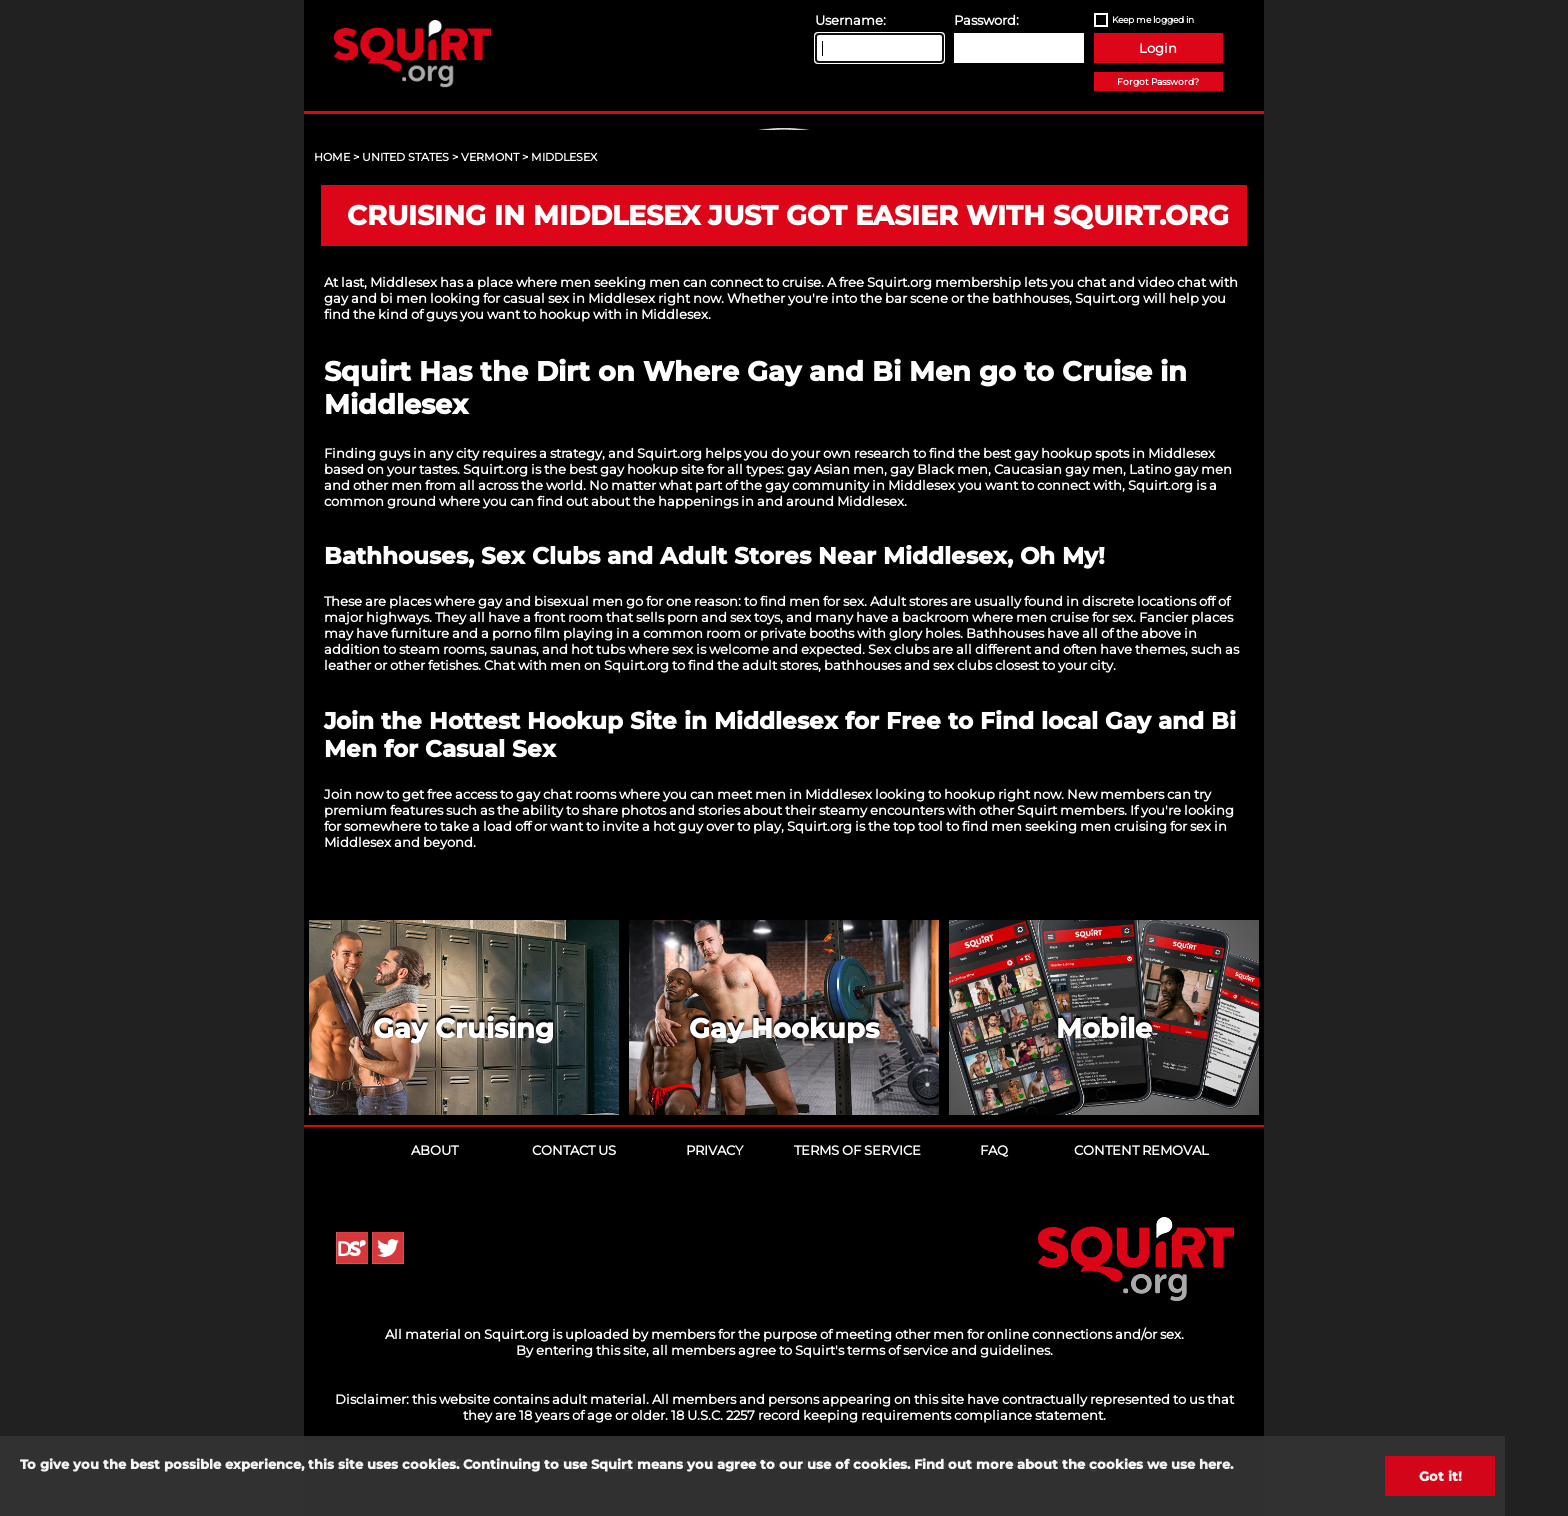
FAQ (994, 1150)
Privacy (714, 1150)
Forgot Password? (1158, 81)
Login (1158, 48)
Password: (986, 20)
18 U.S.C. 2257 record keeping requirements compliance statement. (888, 1415)
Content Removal (1141, 1150)
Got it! (1440, 1476)
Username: (850, 20)
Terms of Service (857, 1150)
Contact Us (574, 1150)
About (434, 1150)
